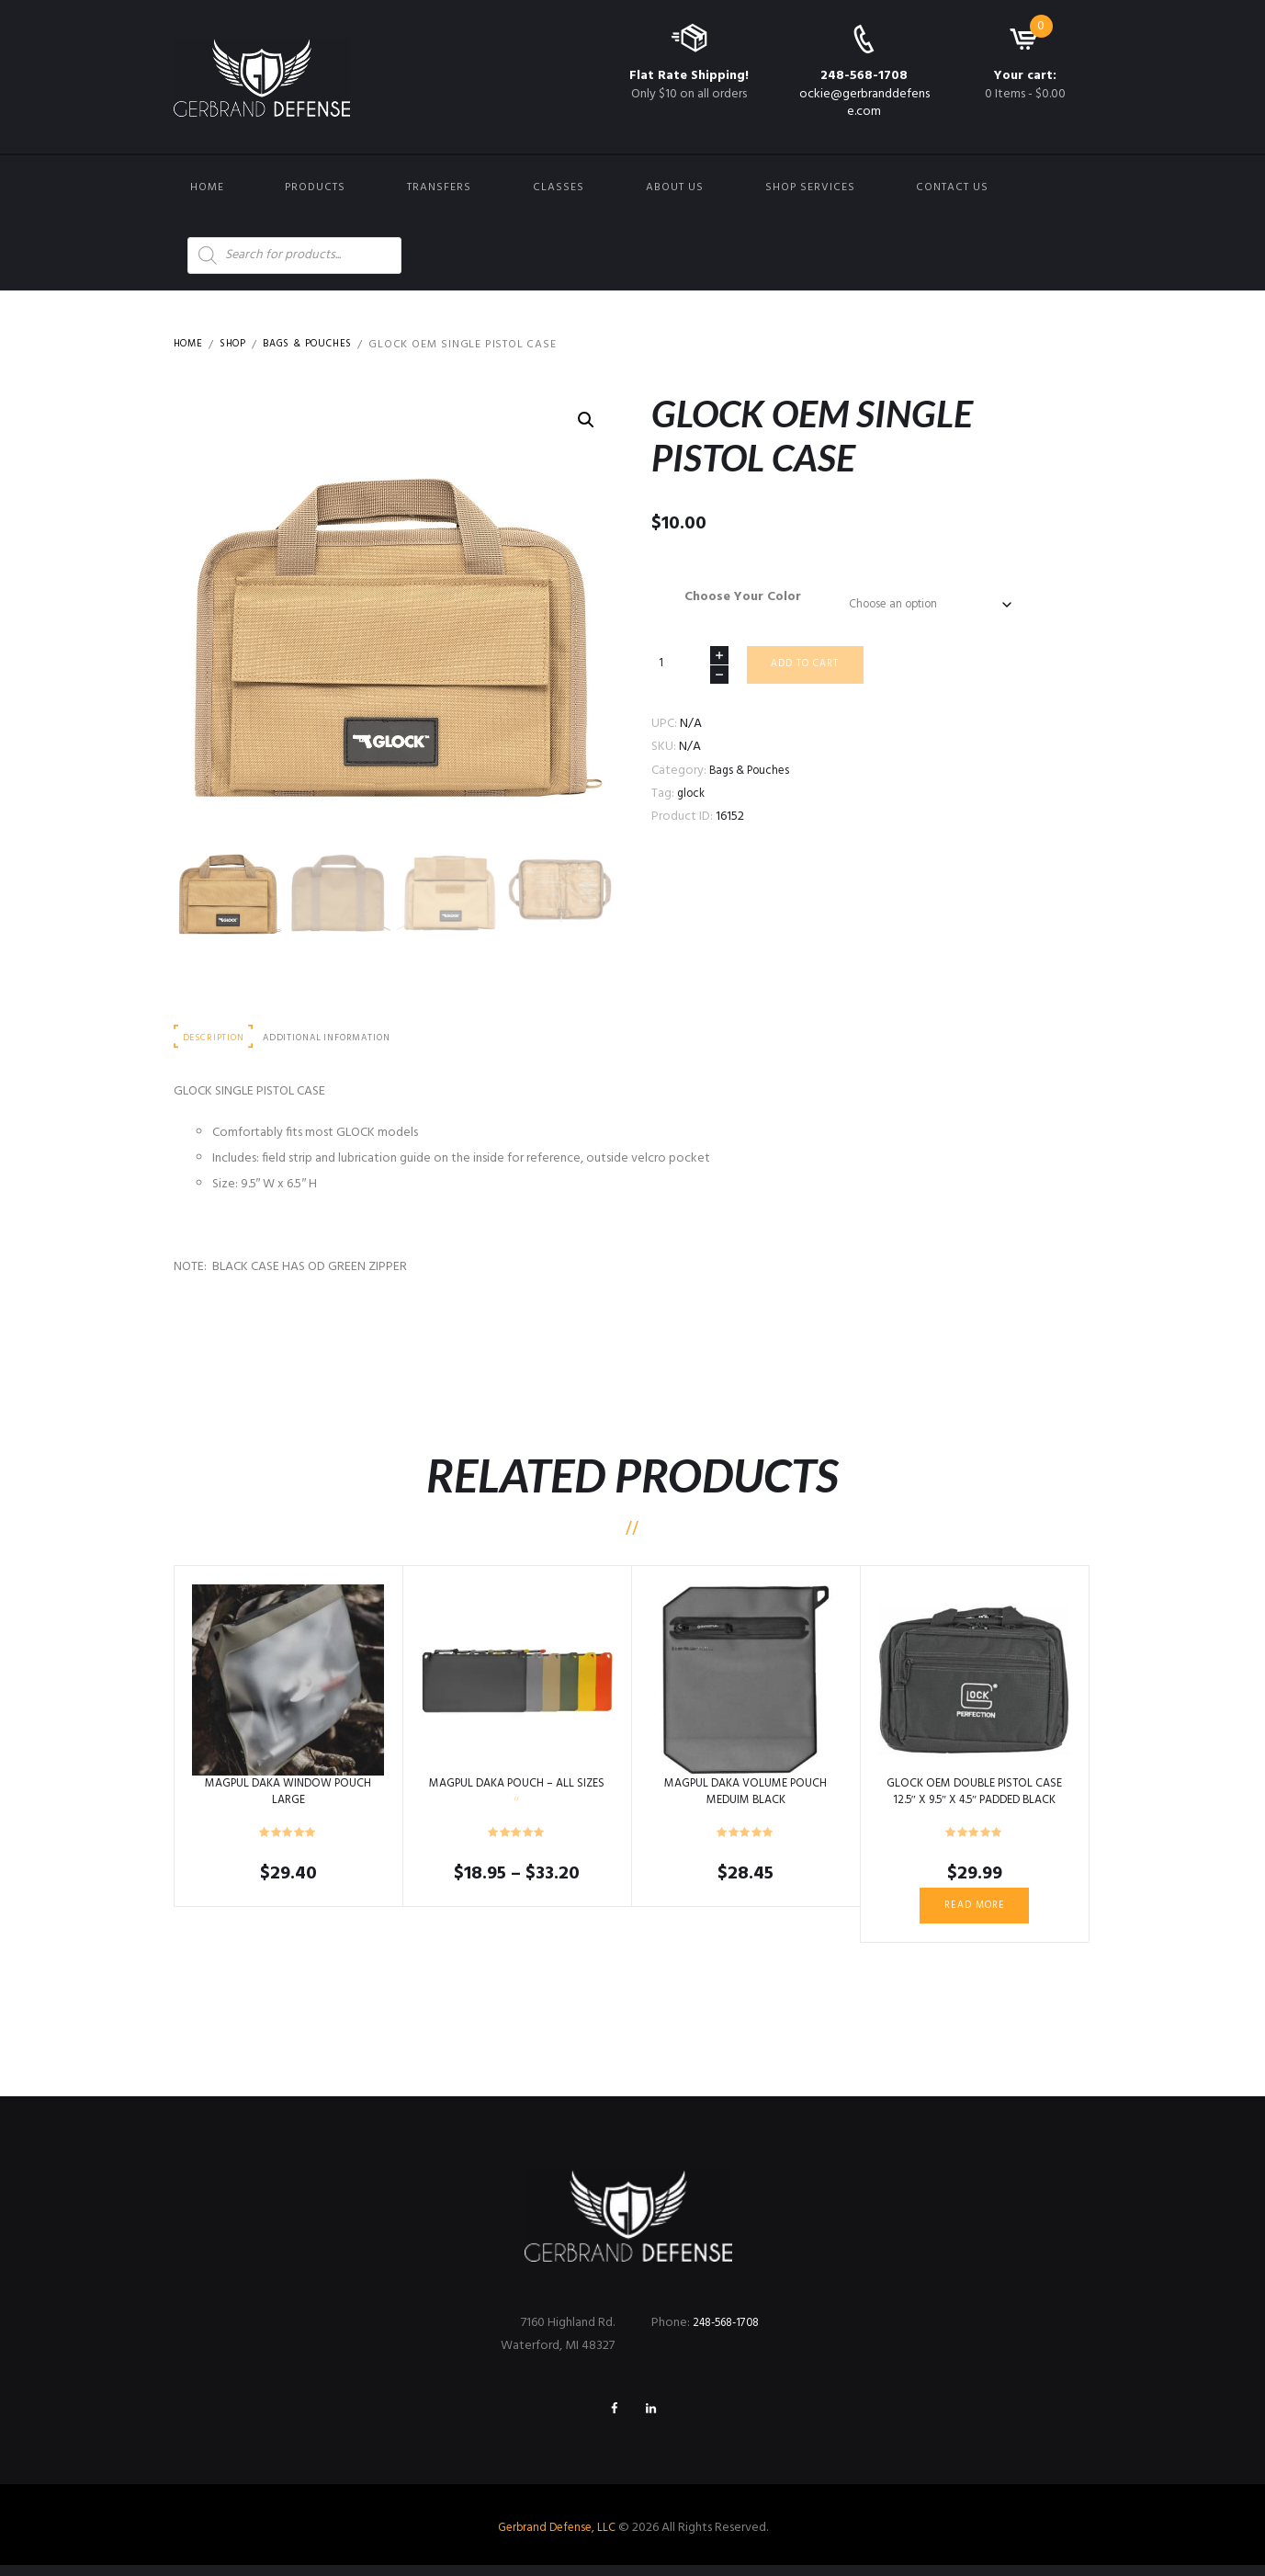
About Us (675, 187)
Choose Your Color (736, 596)
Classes (558, 187)
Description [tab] (218, 1039)
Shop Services (810, 187)
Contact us (952, 187)
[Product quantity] (690, 670)
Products (315, 187)
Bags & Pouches (322, 344)
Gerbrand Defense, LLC (556, 2538)
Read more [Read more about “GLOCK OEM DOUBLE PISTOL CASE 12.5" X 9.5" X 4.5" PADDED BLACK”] (974, 1910)
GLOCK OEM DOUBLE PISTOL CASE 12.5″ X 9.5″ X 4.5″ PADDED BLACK (974, 1795)
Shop (239, 344)
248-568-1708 (864, 75)
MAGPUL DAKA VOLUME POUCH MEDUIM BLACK (745, 1795)
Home (207, 187)
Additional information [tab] (342, 1039)
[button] (585, 420)
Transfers (439, 187)
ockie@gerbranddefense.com (864, 102)
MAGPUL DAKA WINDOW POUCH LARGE (288, 1795)
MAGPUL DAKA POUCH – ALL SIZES (517, 1795)
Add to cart (812, 672)
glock (692, 801)
